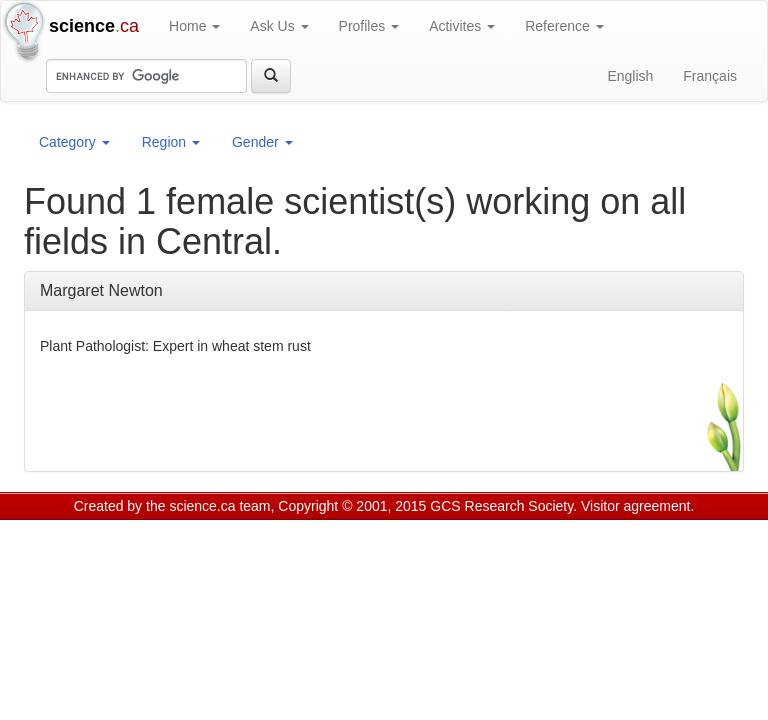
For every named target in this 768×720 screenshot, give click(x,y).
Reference (564, 26)
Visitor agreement (635, 506)
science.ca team (219, 506)
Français (710, 76)
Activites (462, 26)
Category (74, 142)
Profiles (369, 26)
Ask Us (279, 26)
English (630, 76)
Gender (262, 142)
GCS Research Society (501, 506)
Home (194, 26)
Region (171, 142)
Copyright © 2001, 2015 (352, 506)
